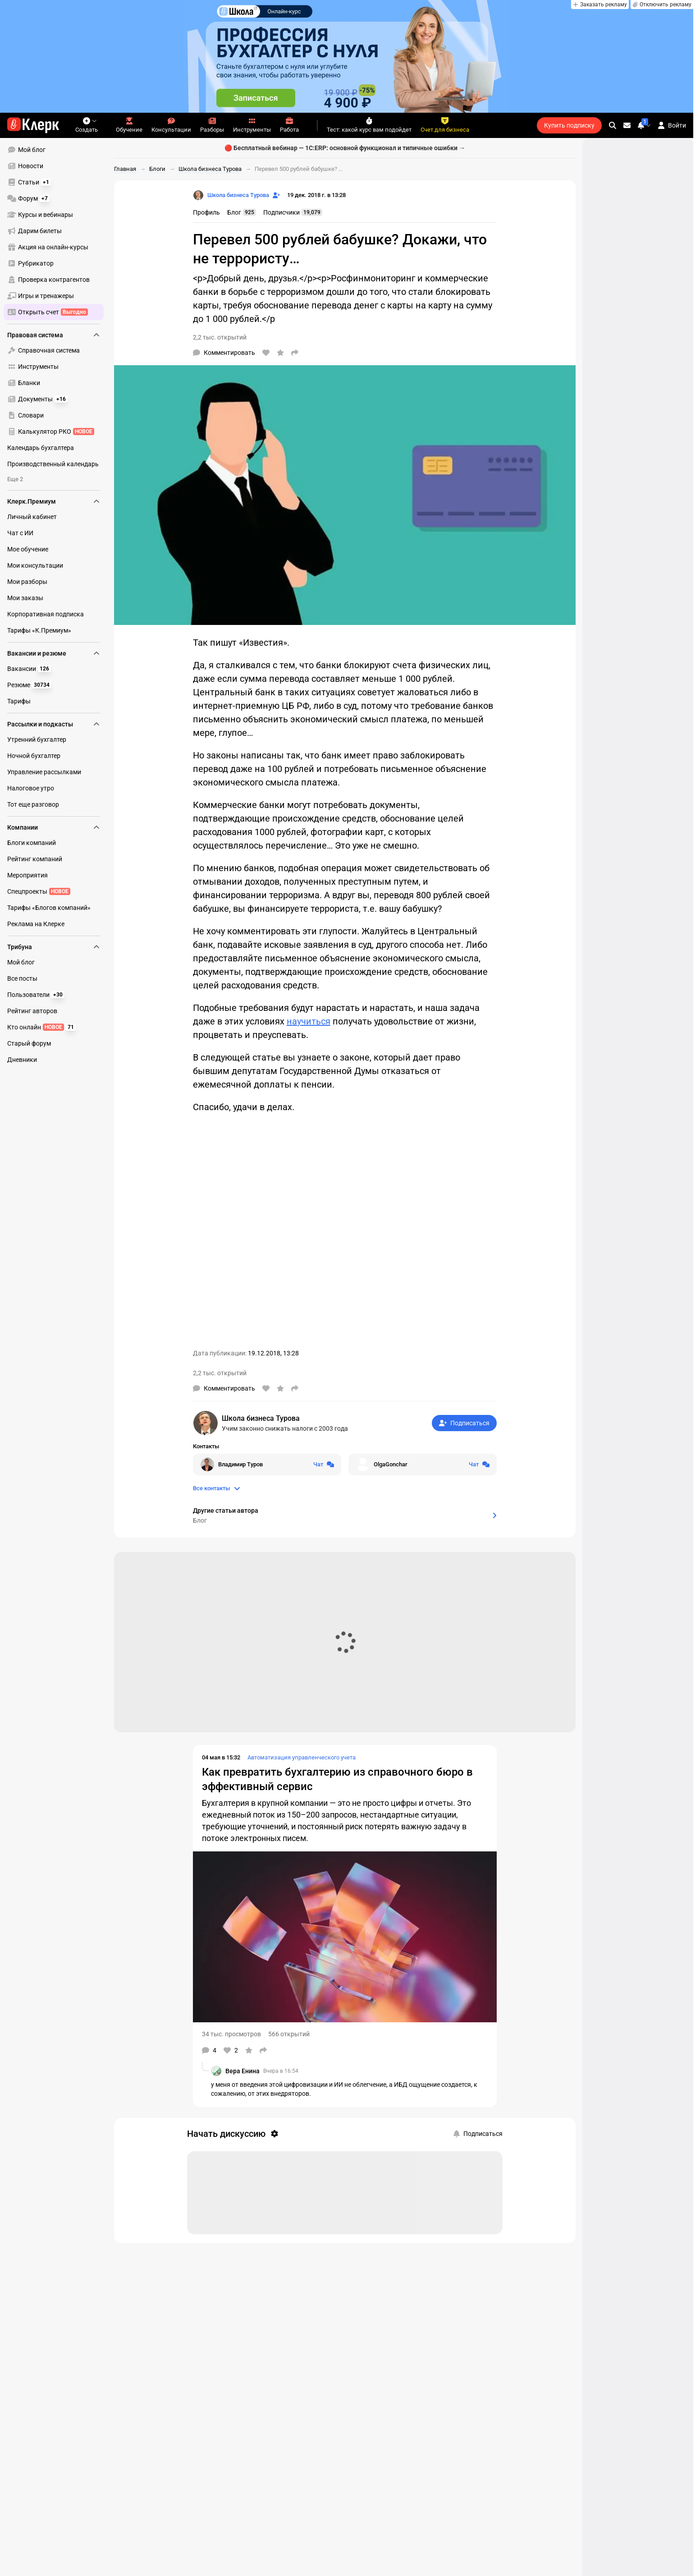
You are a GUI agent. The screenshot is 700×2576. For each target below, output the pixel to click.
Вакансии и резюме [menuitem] (53, 653)
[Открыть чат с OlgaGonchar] (423, 1464)
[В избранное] (280, 352)
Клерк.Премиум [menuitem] (53, 501)
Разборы (212, 125)
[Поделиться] (294, 352)
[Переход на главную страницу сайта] (33, 125)
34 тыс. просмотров (231, 2034)
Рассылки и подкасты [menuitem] (53, 724)
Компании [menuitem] (53, 827)
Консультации (171, 125)
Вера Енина (242, 2071)
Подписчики (292, 212)
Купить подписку (569, 125)
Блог (241, 212)
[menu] (57, 231)
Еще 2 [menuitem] (15, 479)
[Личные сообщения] (627, 125)
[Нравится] (266, 352)
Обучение (129, 125)
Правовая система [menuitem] (53, 335)
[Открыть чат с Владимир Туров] (267, 1464)
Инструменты (252, 125)
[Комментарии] (224, 352)
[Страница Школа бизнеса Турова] (231, 195)
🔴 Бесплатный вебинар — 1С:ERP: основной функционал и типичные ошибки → (344, 148)
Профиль (206, 212)
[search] (612, 125)
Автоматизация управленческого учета (301, 1757)
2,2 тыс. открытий (220, 337)
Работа (289, 125)
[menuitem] (54, 150)
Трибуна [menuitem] (53, 947)
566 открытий (289, 2034)
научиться (308, 1021)
